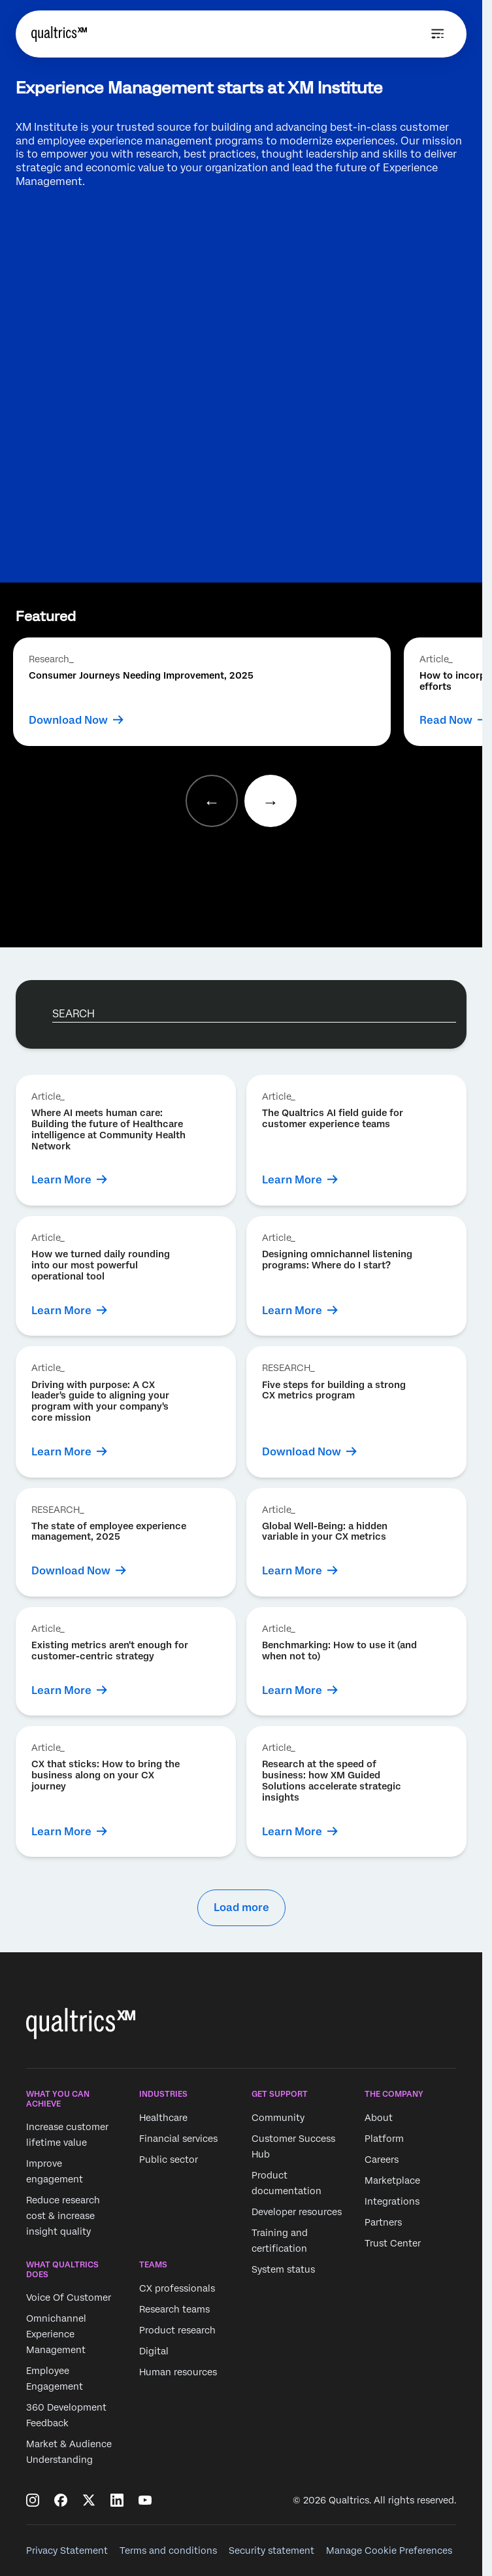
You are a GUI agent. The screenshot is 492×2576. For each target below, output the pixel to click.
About (379, 2117)
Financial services (178, 2138)
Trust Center (393, 2243)
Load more (241, 1907)
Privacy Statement (67, 2550)
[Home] (59, 34)
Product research (177, 2330)
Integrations (392, 2201)
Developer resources (297, 2212)
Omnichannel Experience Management (56, 2334)
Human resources (178, 2372)
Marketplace (392, 2180)
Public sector (168, 2159)
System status (283, 2269)
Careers (382, 2159)
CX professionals (177, 2288)
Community (278, 2117)
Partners (383, 2222)
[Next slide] (270, 801)
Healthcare (163, 2117)
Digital (154, 2351)
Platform (384, 2138)
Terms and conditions (168, 2550)
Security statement (271, 2550)
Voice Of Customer (68, 2297)
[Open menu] (438, 34)
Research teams (174, 2309)
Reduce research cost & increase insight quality (63, 2216)
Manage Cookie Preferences (389, 2550)
